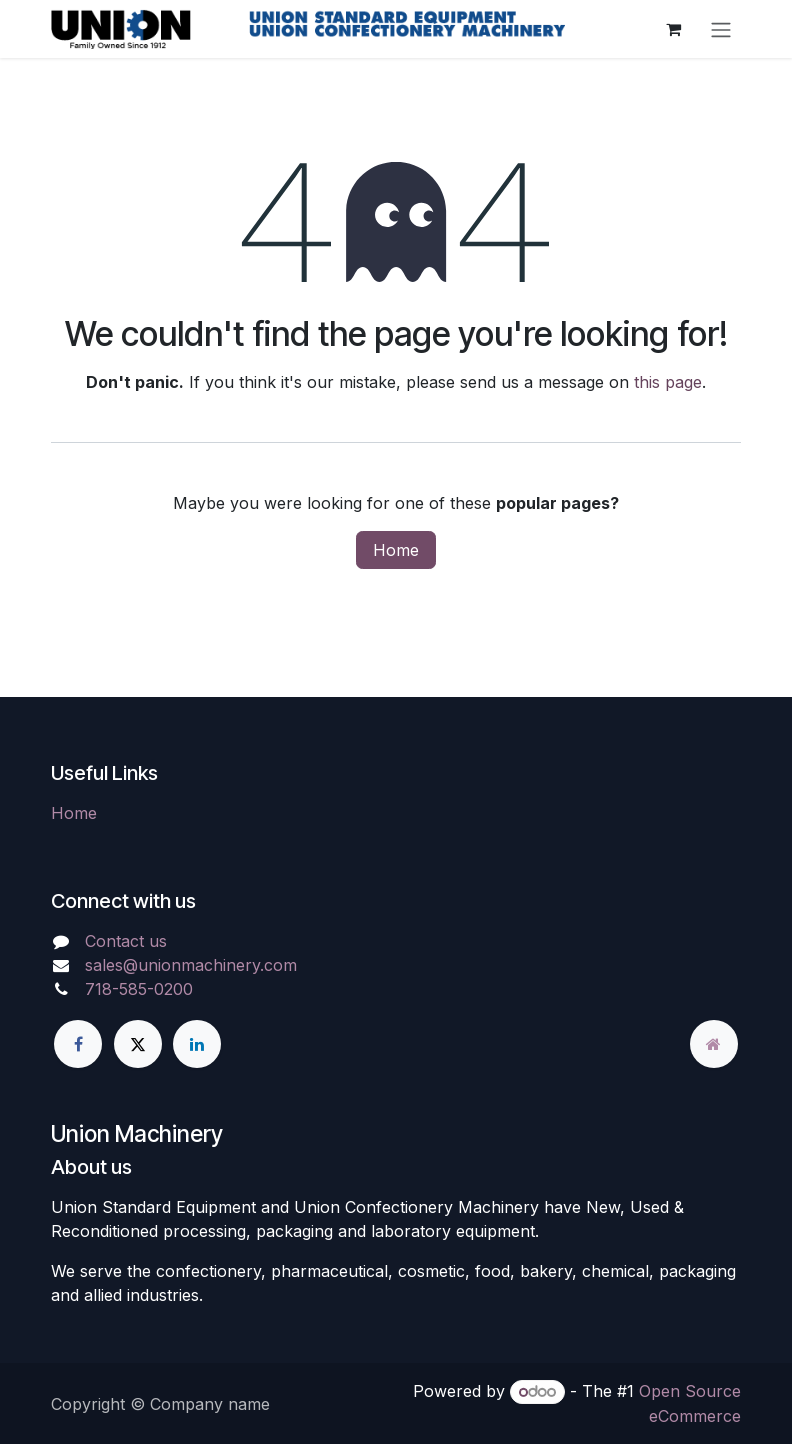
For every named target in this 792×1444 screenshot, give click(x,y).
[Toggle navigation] (721, 29)
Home (396, 550)
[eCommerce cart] (673, 29)
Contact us (126, 941)
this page (668, 382)
